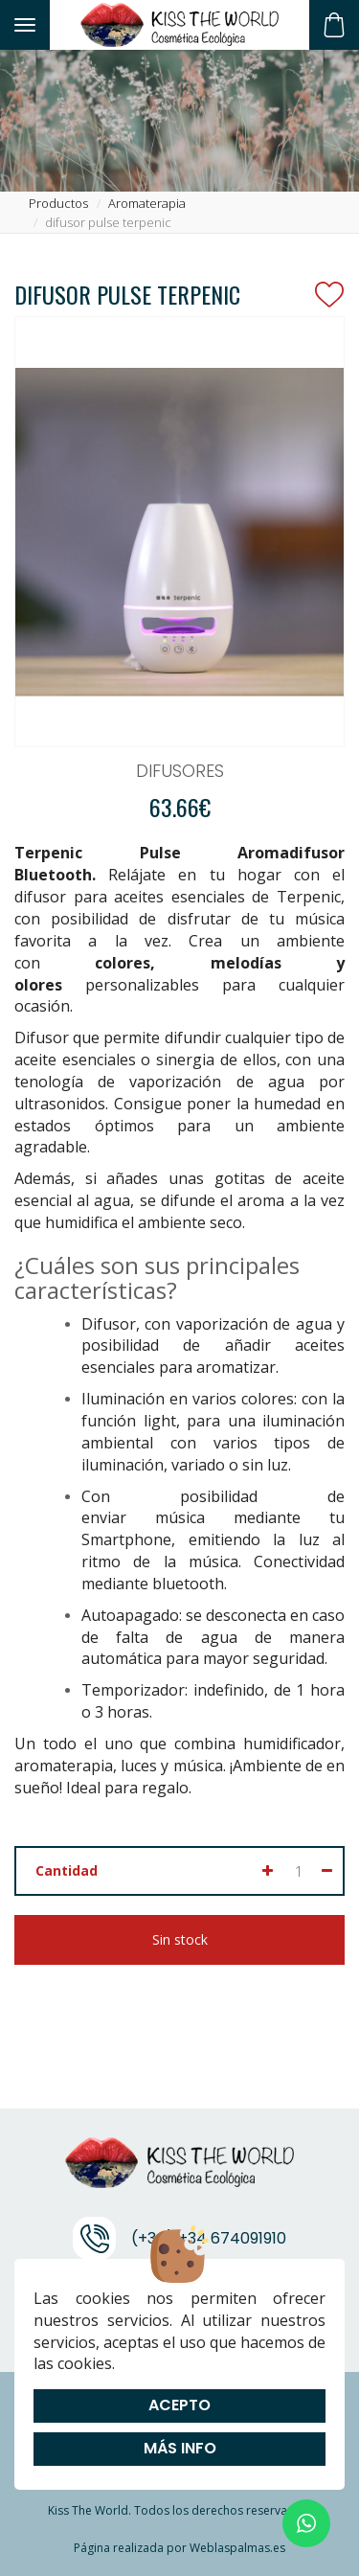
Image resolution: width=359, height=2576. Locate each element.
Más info (180, 2448)
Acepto (179, 2405)
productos (58, 203)
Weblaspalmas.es (237, 2548)
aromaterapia (147, 203)
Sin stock (180, 1939)
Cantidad (66, 1870)
